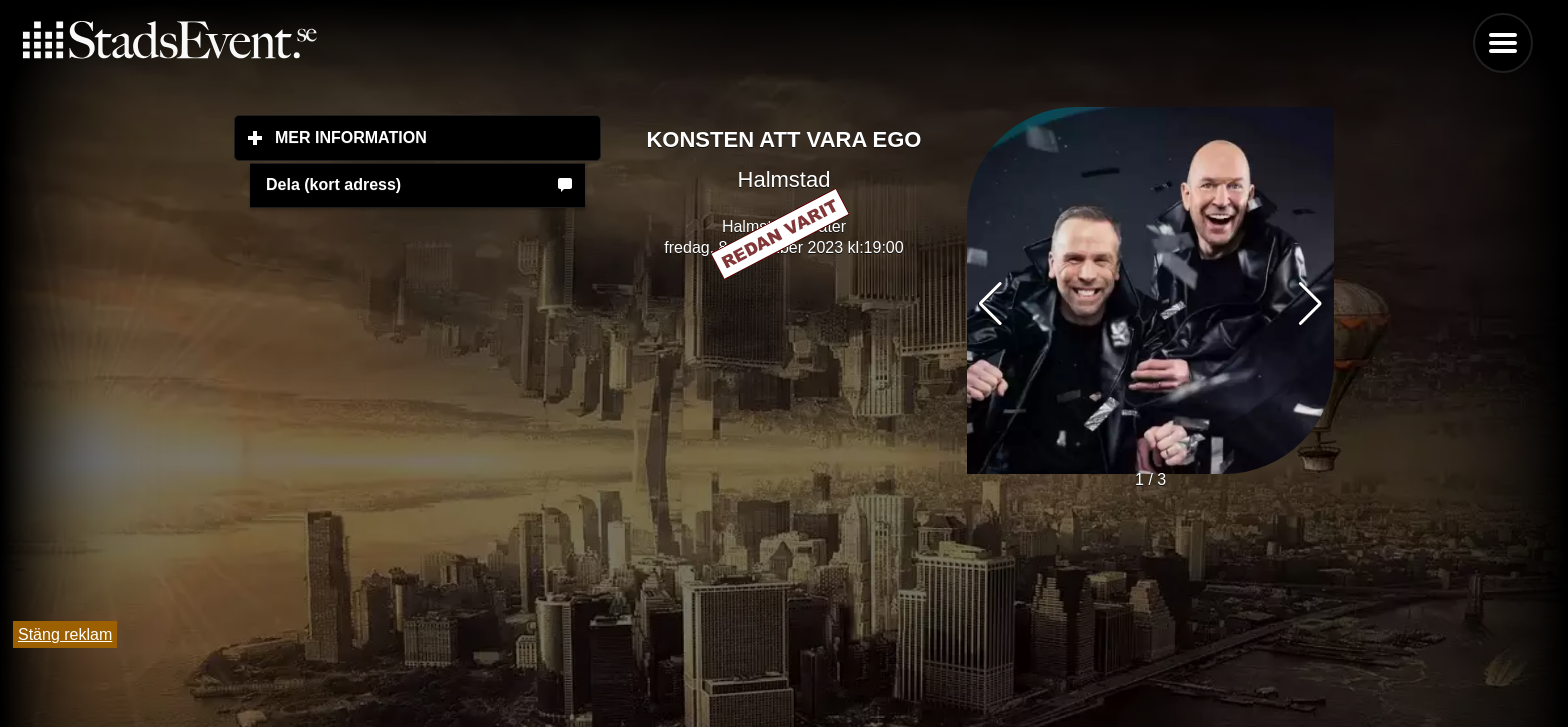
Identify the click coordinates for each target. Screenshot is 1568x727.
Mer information (438, 137)
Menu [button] (1503, 43)
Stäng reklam (65, 634)
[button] (1310, 304)
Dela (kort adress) (333, 184)
